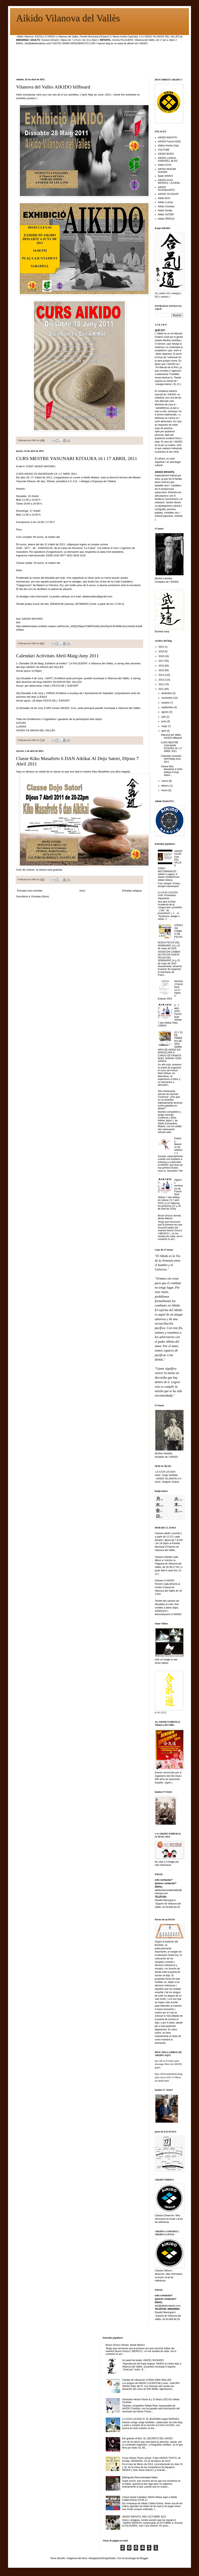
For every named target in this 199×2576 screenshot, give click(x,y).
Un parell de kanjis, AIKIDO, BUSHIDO (143, 2360)
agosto (165, 712)
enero (164, 790)
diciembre (166, 693)
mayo (164, 726)
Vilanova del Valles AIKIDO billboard (53, 86)
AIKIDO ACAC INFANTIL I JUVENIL (169, 181)
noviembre (167, 697)
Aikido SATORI (166, 214)
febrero (165, 785)
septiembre (167, 707)
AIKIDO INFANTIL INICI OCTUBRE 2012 (144, 2516)
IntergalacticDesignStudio (102, 2558)
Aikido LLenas (165, 202)
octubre (165, 702)
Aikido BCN (164, 198)
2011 (162, 689)
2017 (162, 660)
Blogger (144, 2558)
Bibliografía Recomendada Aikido (140, 2477)
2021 (162, 646)
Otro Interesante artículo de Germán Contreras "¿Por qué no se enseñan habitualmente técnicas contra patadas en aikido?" (170, 1100)
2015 (162, 670)
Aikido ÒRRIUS (166, 218)
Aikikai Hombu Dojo (168, 145)
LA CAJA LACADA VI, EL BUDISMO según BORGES (150, 2419)
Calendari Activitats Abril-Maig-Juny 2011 (57, 655)
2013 (162, 679)
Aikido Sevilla (165, 210)
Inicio (82, 890)
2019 (162, 651)
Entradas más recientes (29, 890)
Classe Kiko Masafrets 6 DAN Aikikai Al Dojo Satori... (171, 770)
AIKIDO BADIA (166, 153)
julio (163, 716)
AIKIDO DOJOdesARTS (166, 188)
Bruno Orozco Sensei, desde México (169, 1217)
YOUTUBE (163, 149)
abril (164, 730)
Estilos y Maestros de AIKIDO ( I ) (178, 1145)
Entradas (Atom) (40, 896)
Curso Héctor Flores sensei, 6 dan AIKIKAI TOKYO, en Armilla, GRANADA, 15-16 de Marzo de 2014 (151, 2459)
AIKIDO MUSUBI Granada (167, 170)
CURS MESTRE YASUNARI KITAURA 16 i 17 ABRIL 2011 (76, 458)
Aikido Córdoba (166, 206)
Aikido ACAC (165, 164)
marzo (165, 781)
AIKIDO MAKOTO (167, 137)
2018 (162, 656)
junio (164, 721)
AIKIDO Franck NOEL (169, 141)
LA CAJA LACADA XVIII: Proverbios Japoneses (167, 895)
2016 (162, 665)
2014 (162, 675)
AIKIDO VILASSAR (168, 194)
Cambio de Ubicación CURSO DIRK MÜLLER (146, 2380)
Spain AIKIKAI (165, 176)
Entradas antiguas (132, 890)
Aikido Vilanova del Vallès (68, 18)
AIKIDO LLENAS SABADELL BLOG (167, 159)
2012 (162, 684)
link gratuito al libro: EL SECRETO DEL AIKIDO (147, 2438)
